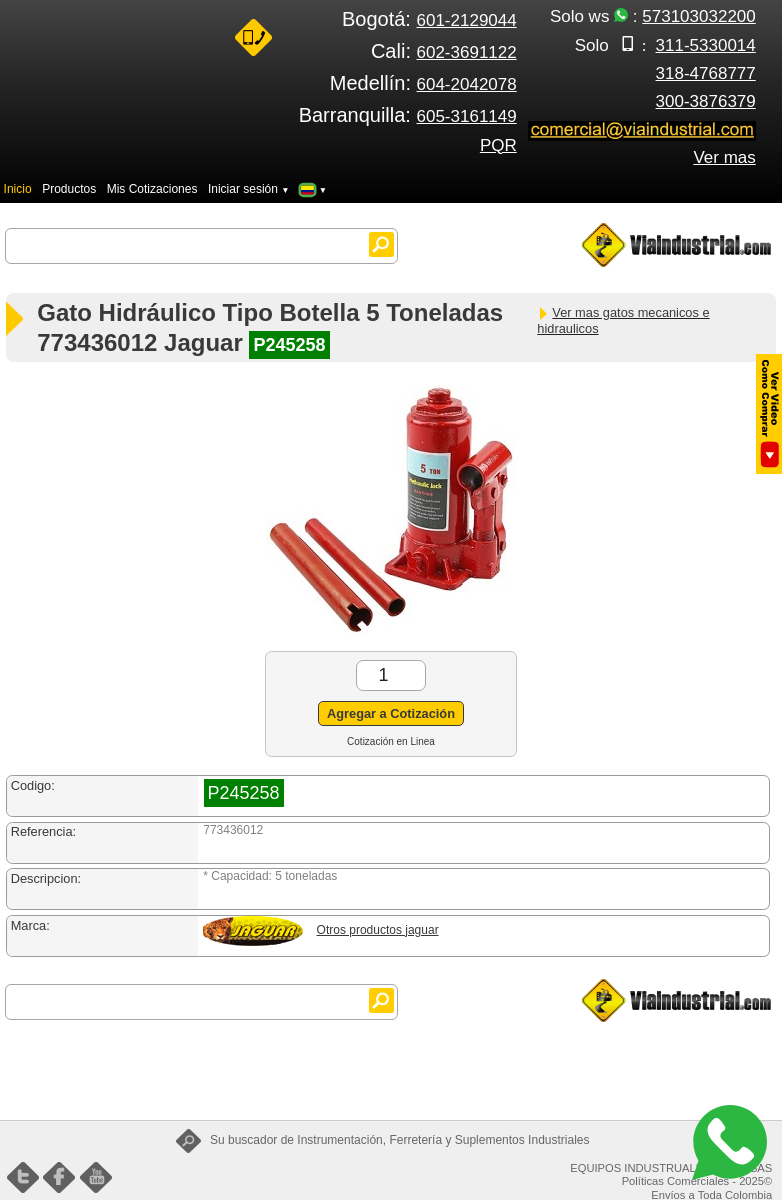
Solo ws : (653, 16)
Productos (69, 189)
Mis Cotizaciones (152, 189)
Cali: (444, 51)
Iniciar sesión (249, 189)
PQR (498, 145)
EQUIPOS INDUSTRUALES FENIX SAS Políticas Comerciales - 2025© (671, 1175)
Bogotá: (429, 19)
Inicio (18, 189)
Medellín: (423, 83)
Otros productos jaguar (378, 930)
